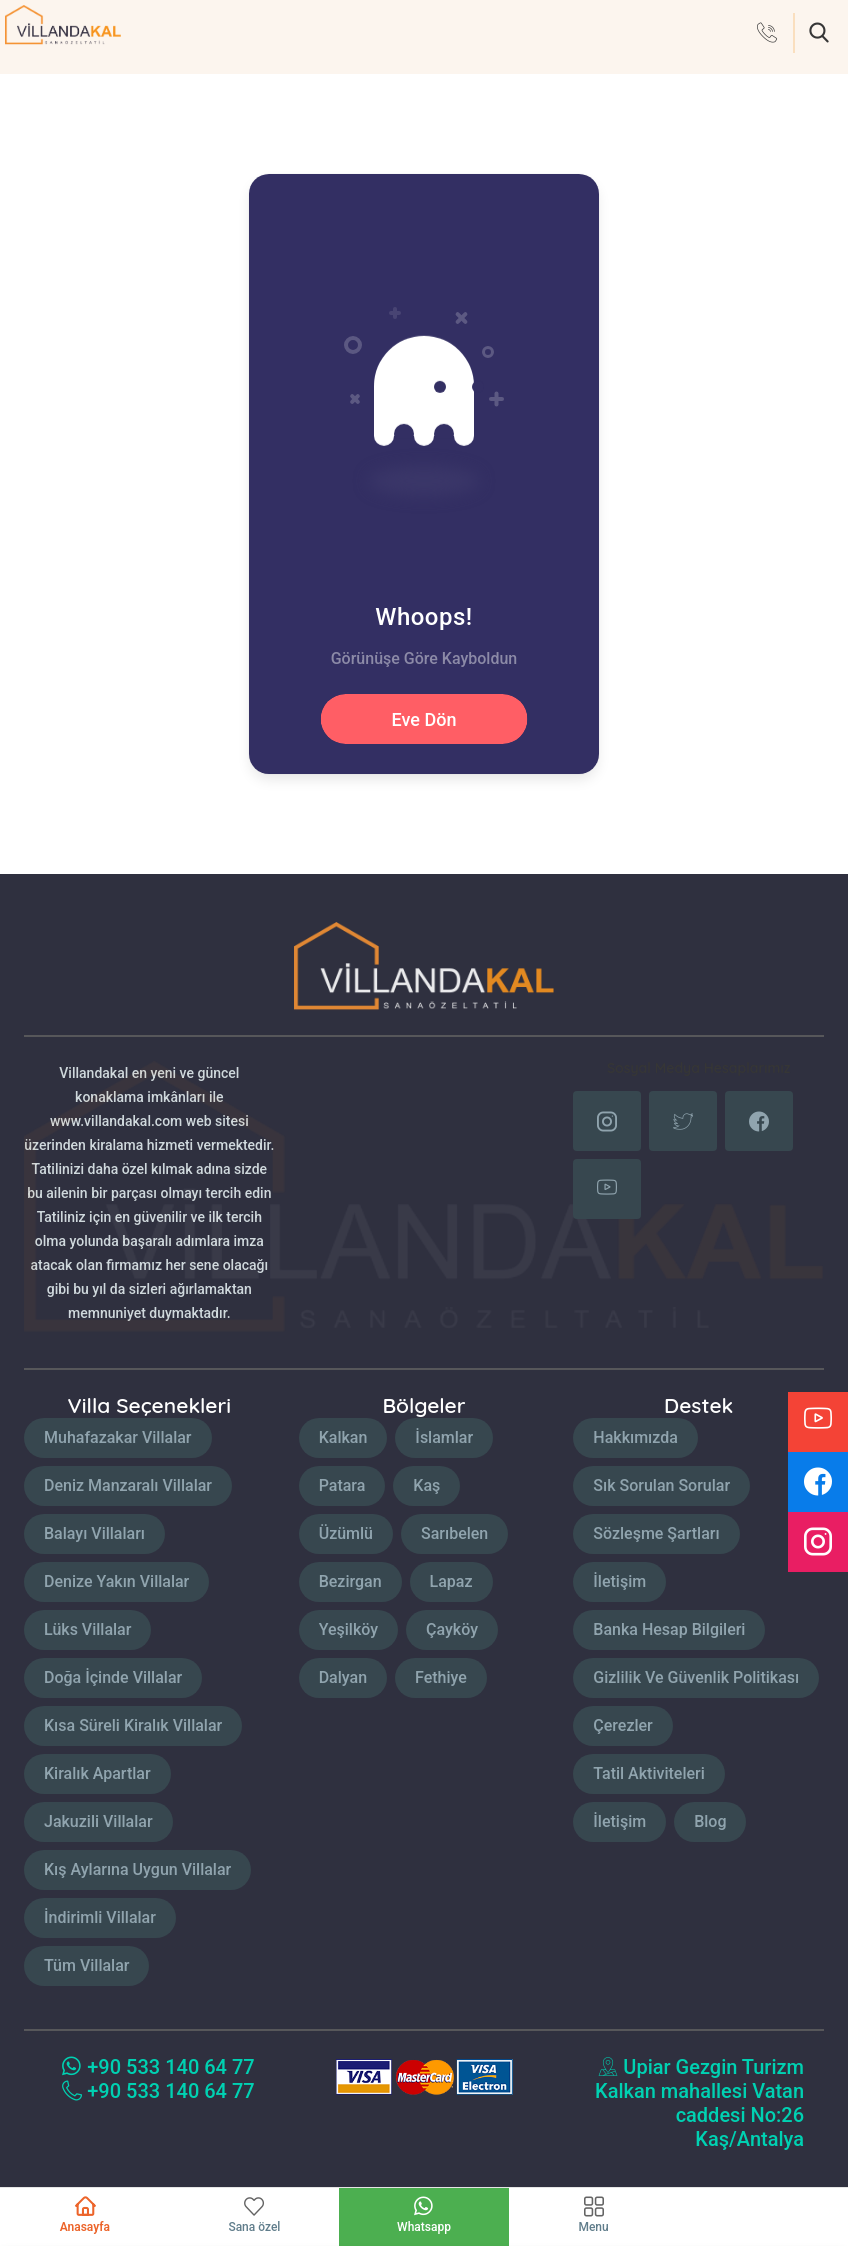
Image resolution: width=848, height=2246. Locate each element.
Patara (342, 1485)
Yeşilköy (348, 1629)
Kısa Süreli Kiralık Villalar (133, 1725)
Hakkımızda (635, 1437)
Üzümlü (346, 1533)
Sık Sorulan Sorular (661, 1485)
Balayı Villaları (94, 1533)
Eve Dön (424, 719)
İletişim (619, 1581)
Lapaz (451, 1581)
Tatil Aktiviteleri (648, 1773)
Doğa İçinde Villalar (113, 1677)
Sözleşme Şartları (656, 1533)
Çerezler (622, 1725)
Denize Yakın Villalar (116, 1581)
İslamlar (444, 1437)
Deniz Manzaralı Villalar (128, 1485)
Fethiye (441, 1677)
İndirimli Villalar (100, 1917)
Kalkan (343, 1437)
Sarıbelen (454, 1533)
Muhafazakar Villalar (118, 1437)
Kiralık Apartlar (97, 1773)
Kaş (426, 1485)
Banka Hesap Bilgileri (669, 1629)
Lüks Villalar (87, 1629)
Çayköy (452, 1629)
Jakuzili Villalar (98, 1821)
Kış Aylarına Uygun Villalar (137, 1869)
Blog (710, 1821)
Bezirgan (350, 1581)
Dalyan (343, 1677)
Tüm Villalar (86, 1965)
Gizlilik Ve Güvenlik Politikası (696, 1677)
